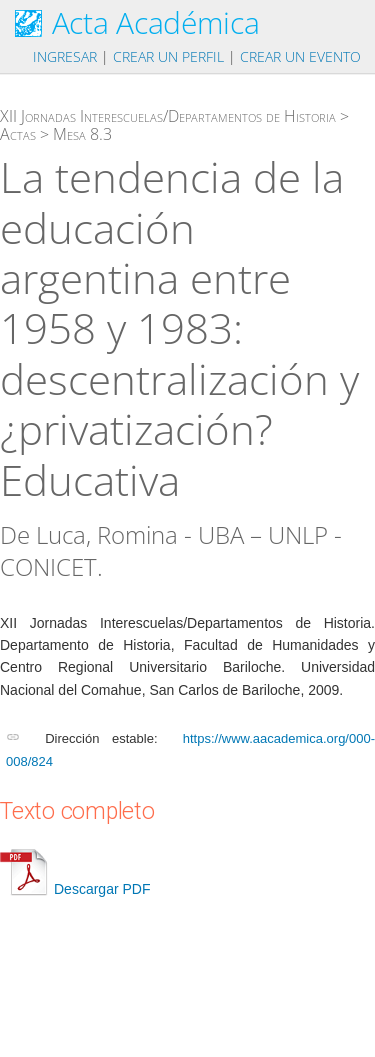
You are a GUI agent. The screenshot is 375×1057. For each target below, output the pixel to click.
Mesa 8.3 (82, 134)
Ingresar (65, 56)
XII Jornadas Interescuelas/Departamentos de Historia (168, 116)
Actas (18, 134)
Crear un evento (300, 56)
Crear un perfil (168, 56)
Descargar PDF (75, 889)
